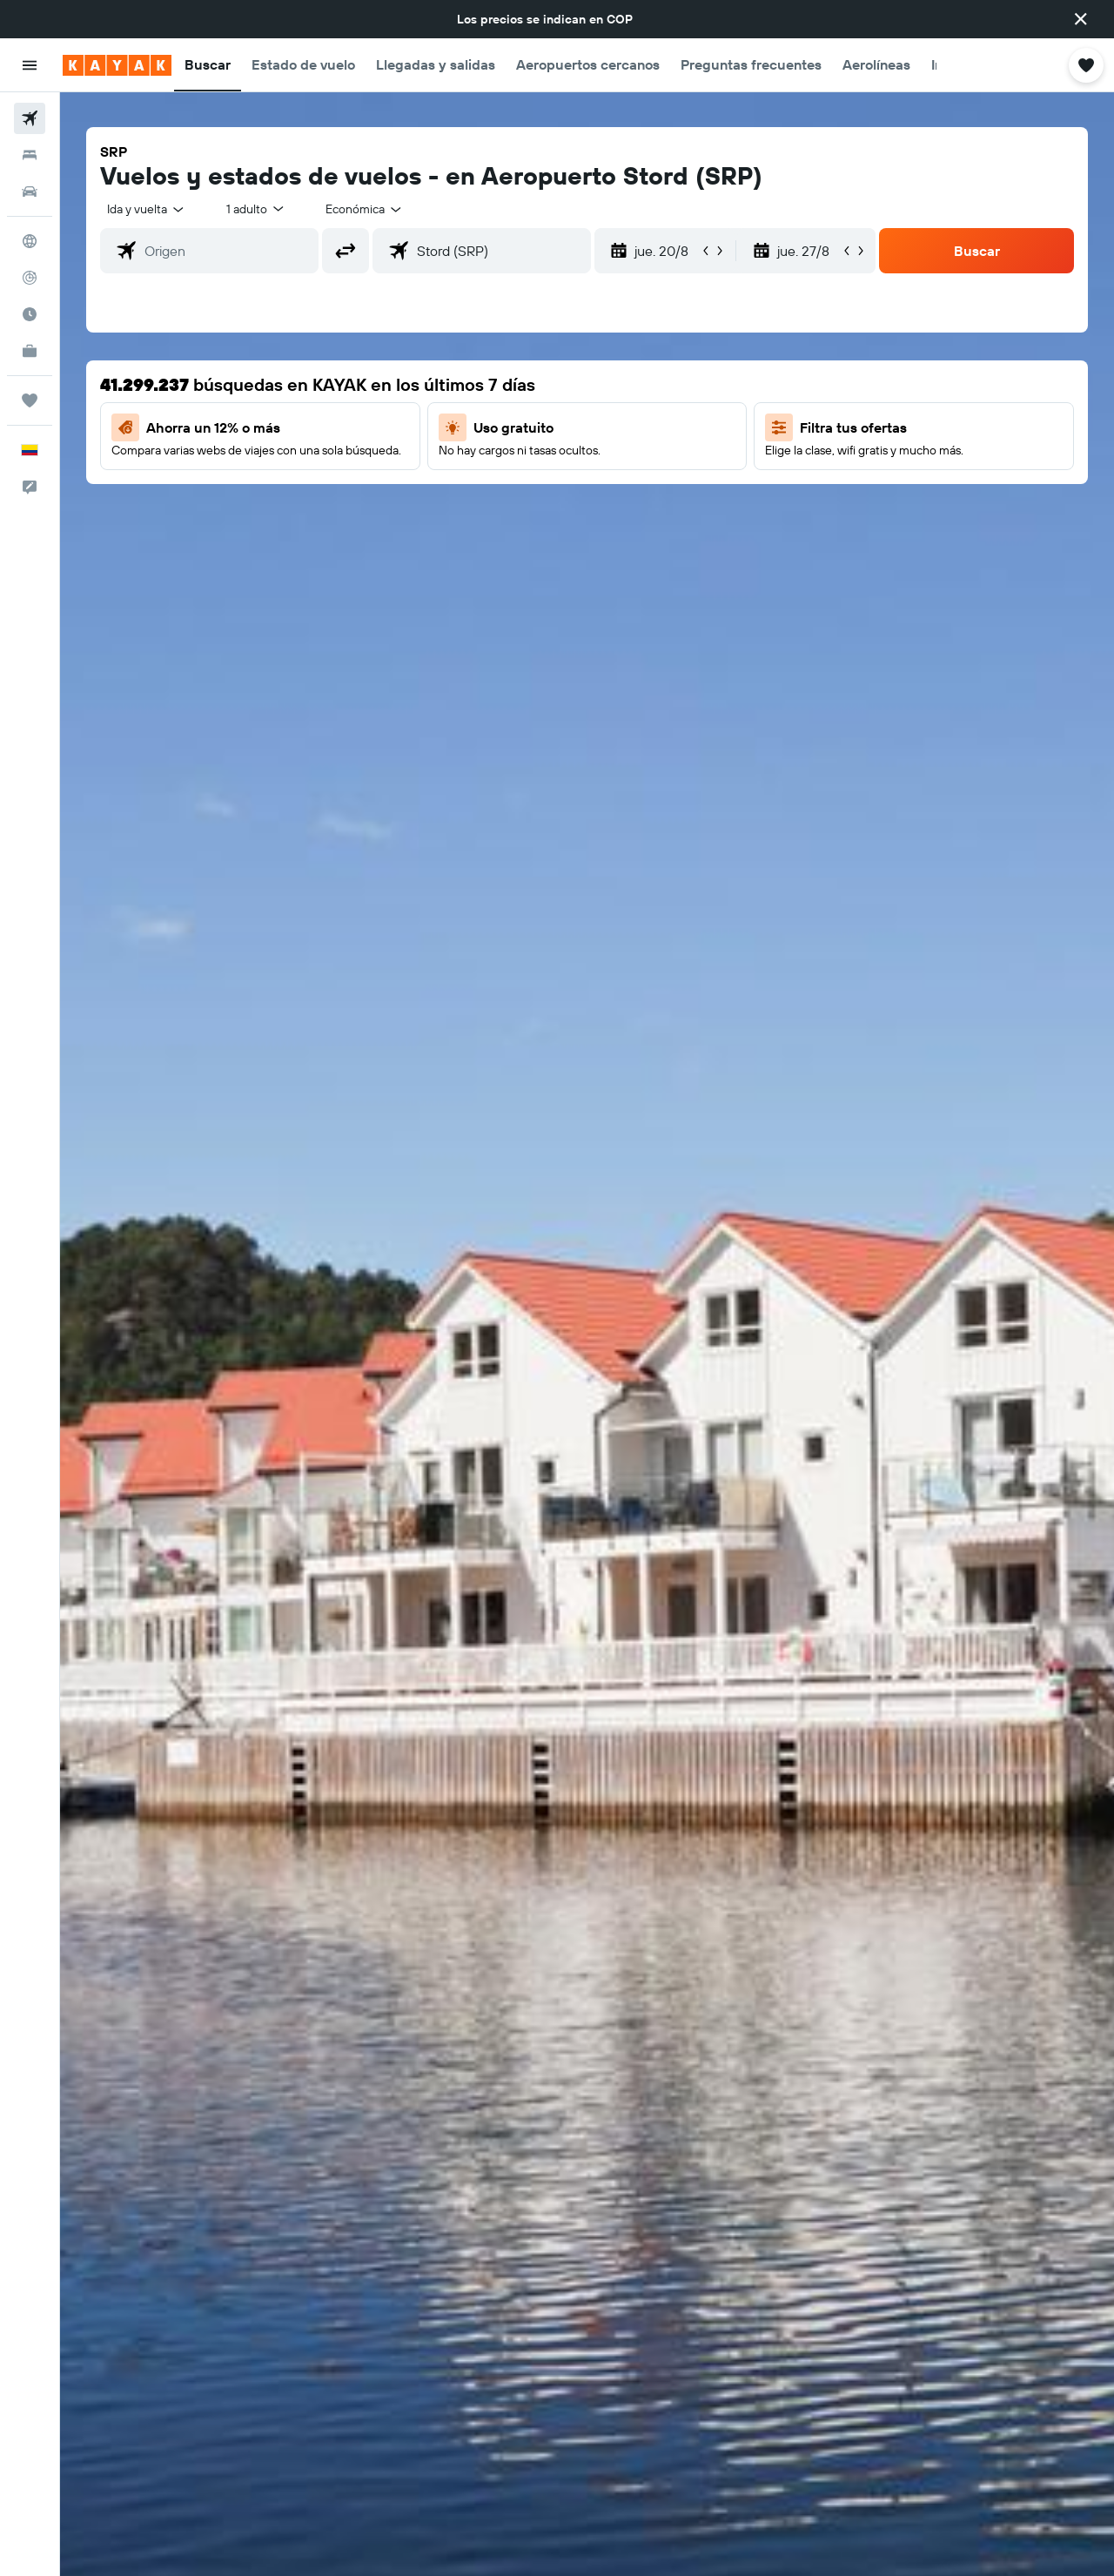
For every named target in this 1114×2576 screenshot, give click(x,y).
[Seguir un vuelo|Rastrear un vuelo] (29, 277)
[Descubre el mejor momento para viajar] (29, 314)
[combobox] (146, 209)
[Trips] (29, 400)
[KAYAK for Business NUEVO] (29, 350)
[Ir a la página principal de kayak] (117, 65)
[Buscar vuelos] (29, 118)
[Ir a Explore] (29, 241)
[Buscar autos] (29, 191)
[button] (1081, 19)
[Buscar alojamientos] (29, 155)
